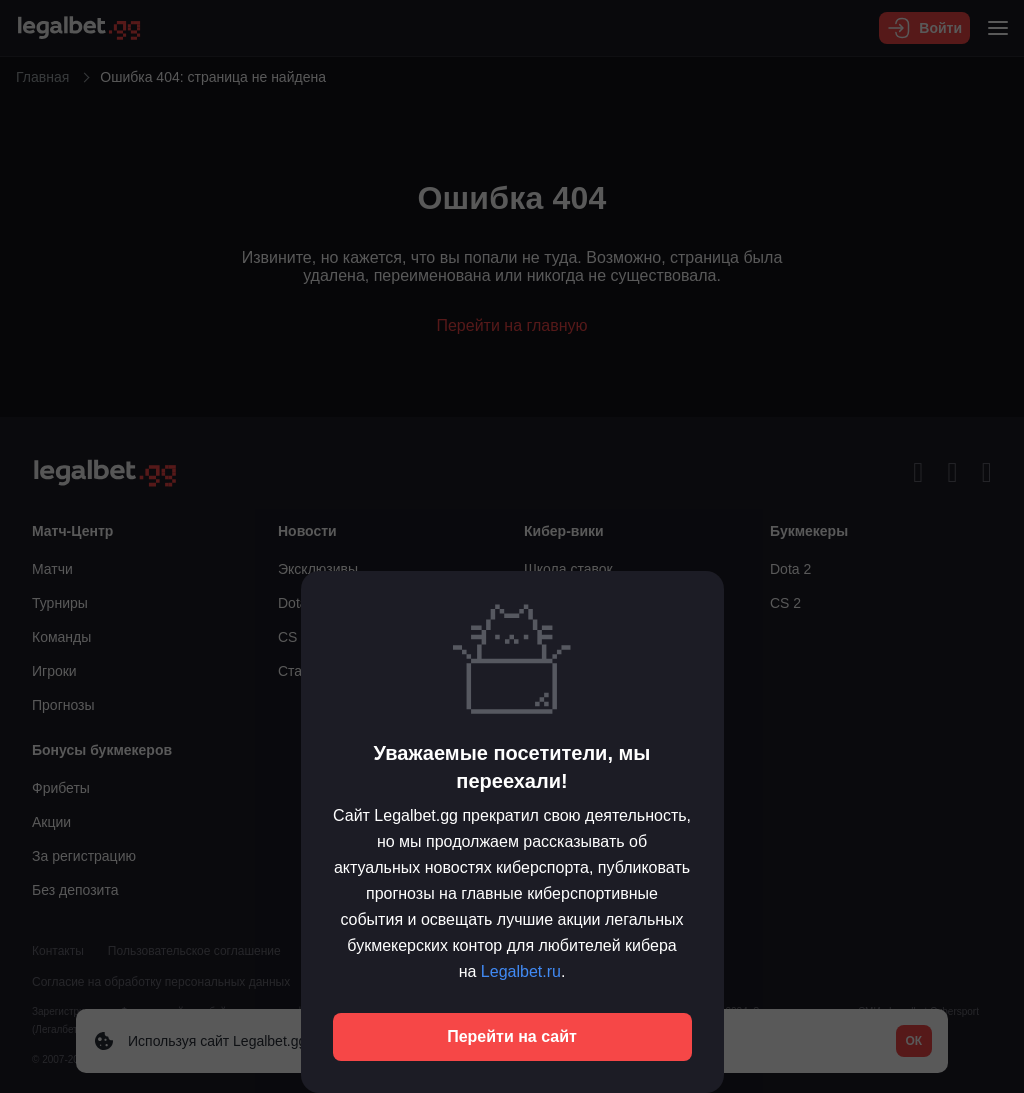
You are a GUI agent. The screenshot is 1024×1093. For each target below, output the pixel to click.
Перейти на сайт (512, 1036)
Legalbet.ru (521, 971)
